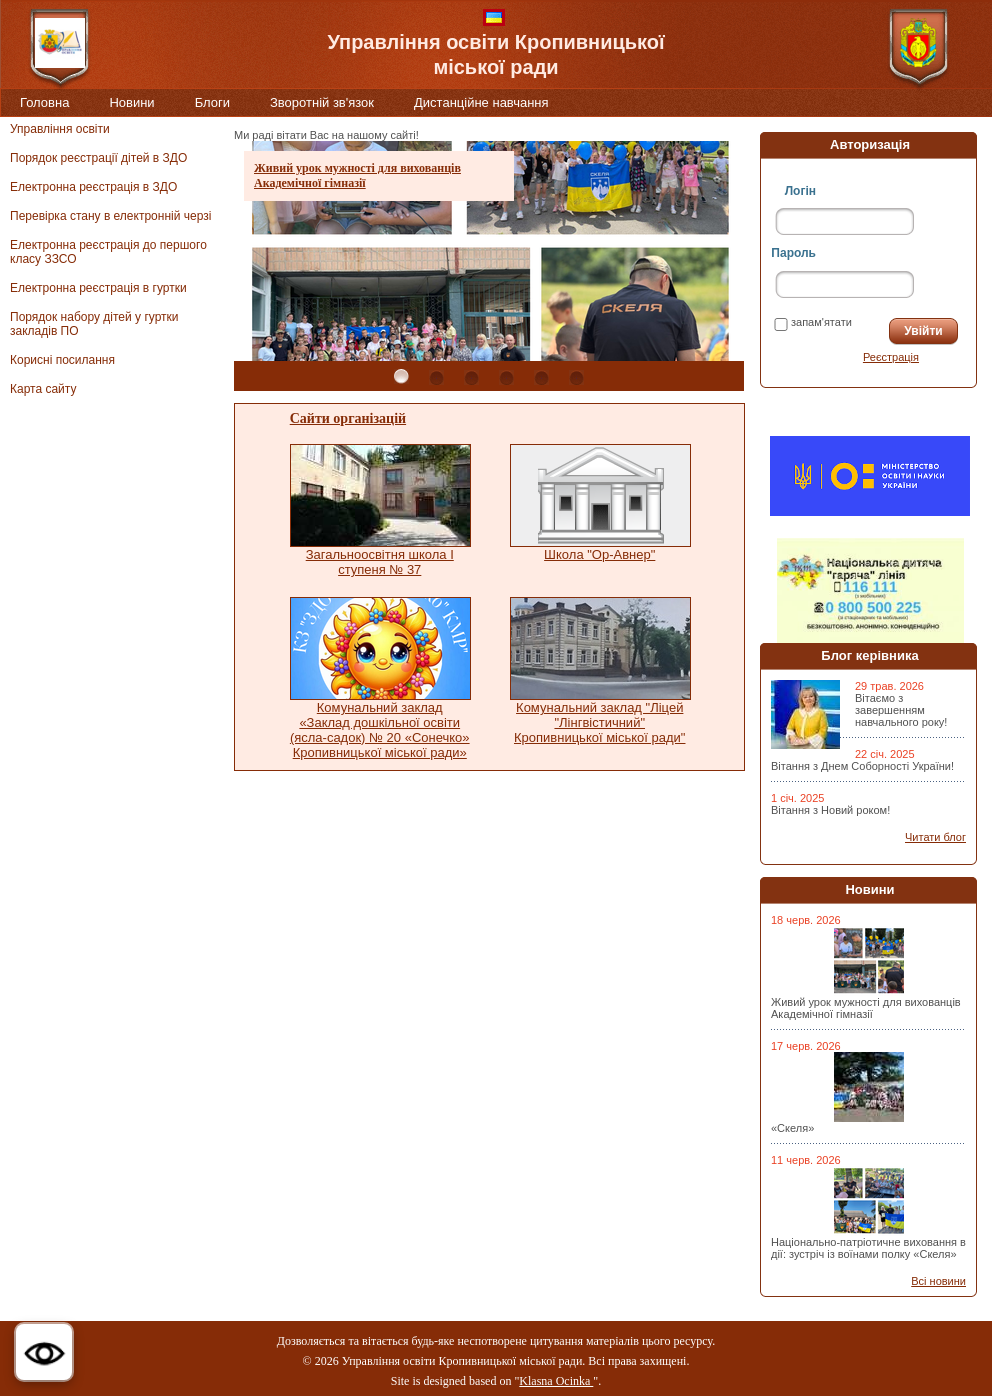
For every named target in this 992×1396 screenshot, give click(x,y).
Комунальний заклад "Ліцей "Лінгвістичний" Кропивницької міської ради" (600, 722)
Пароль (793, 253)
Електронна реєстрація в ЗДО (93, 187)
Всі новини (938, 1281)
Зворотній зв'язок (322, 102)
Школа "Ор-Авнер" (599, 554)
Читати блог (935, 837)
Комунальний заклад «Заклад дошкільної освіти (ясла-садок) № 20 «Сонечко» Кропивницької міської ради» (380, 730)
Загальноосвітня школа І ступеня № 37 (380, 562)
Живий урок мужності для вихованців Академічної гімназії (357, 175)
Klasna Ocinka (556, 1381)
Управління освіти (60, 129)
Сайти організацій (348, 418)
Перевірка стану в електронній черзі (110, 216)
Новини (131, 102)
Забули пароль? (815, 357)
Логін (800, 191)
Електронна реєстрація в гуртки (98, 288)
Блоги (212, 102)
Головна (44, 102)
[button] (44, 1352)
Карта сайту (43, 389)
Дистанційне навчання (481, 102)
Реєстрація (891, 357)
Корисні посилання (62, 360)
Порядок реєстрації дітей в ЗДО (98, 158)
